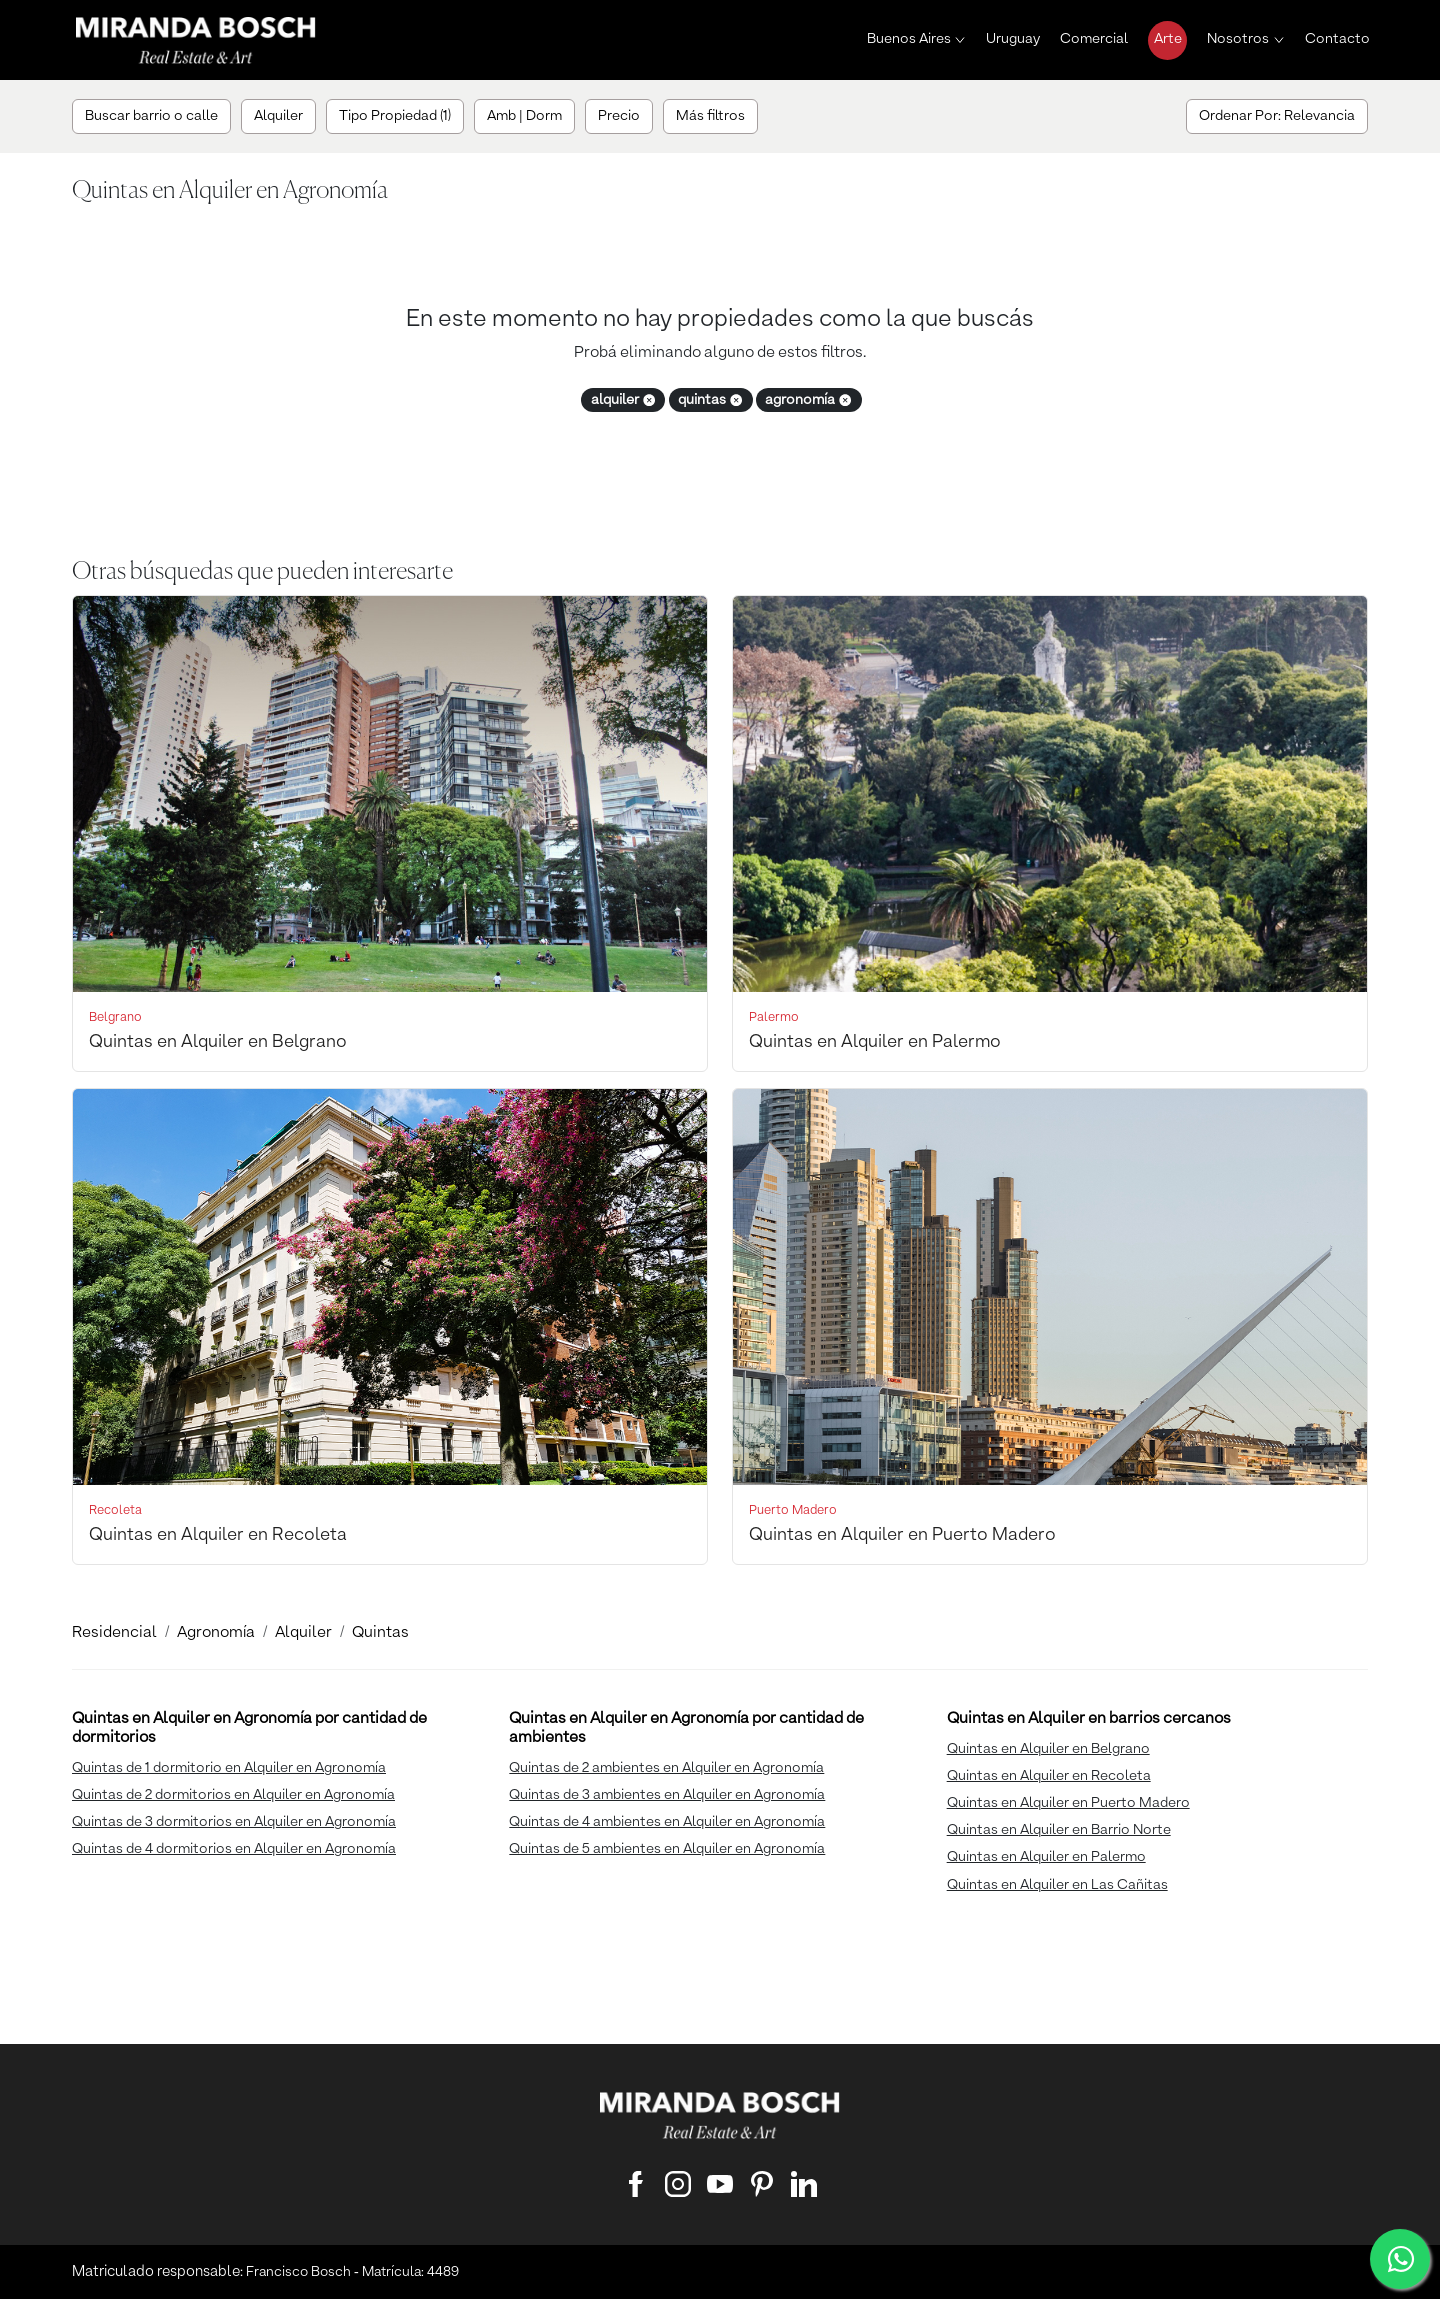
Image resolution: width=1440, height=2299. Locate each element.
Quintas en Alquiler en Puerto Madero (1068, 1803)
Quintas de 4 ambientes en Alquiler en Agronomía (667, 1822)
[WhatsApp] (1400, 2259)
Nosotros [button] (1238, 39)
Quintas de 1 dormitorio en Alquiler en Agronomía (229, 1768)
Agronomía (216, 1633)
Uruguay (1013, 39)
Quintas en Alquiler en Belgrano (1048, 1749)
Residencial (114, 1633)
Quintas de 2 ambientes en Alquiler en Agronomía (666, 1768)
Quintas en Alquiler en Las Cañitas (1057, 1885)
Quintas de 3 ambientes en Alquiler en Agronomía (667, 1795)
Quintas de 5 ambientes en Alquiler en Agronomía (667, 1849)
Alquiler (303, 1633)
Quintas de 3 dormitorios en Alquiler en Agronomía (234, 1822)
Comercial (1094, 39)
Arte (1168, 39)
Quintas (380, 1633)
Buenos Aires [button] (909, 39)
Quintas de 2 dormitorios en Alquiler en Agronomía (233, 1795)
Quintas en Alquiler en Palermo (1046, 1857)
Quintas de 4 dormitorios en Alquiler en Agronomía (234, 1849)
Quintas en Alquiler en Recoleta (1049, 1776)
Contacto (1337, 39)
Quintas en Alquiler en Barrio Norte (1059, 1830)
